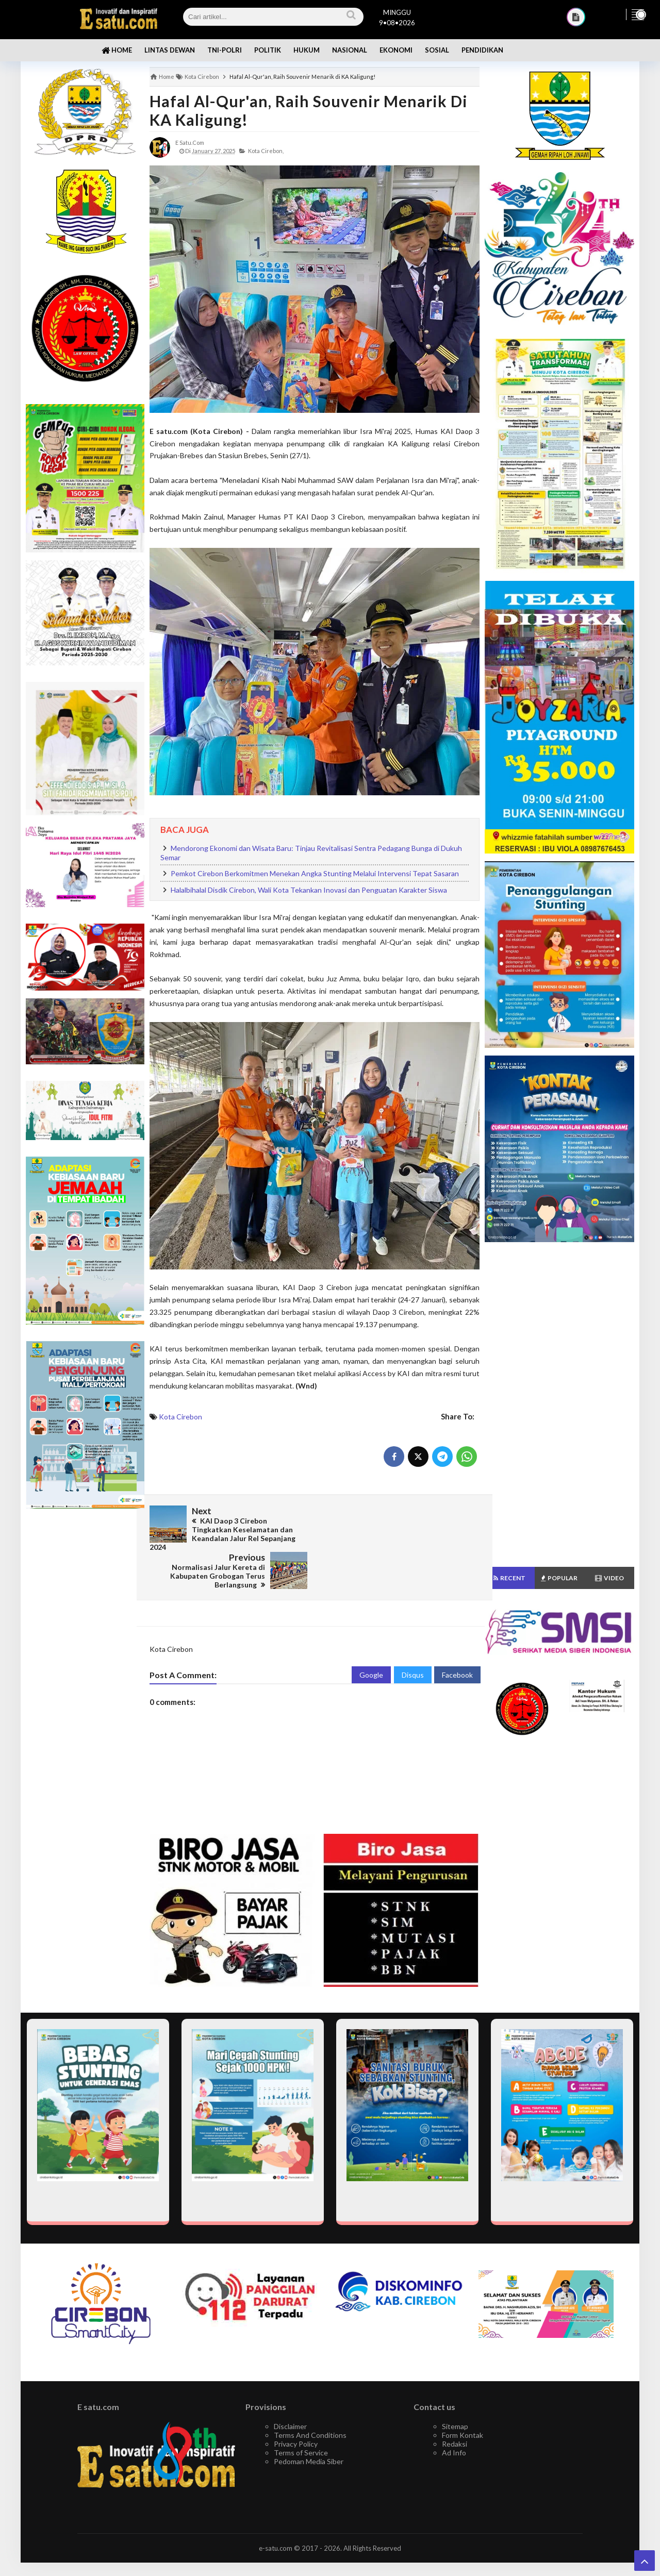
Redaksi (454, 2405)
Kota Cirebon (180, 1416)
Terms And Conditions (310, 2397)
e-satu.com (275, 2510)
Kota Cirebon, (266, 150)
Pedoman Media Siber (308, 2423)
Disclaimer (290, 2388)
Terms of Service (301, 2414)
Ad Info (454, 2414)
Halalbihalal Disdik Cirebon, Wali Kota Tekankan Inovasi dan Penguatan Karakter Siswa (309, 889)
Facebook (457, 1636)
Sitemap (455, 2388)
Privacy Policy (296, 2405)
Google (371, 1636)
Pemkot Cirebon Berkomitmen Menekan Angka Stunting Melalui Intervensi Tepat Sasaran (315, 873)
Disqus (413, 1636)
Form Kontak (462, 2397)
